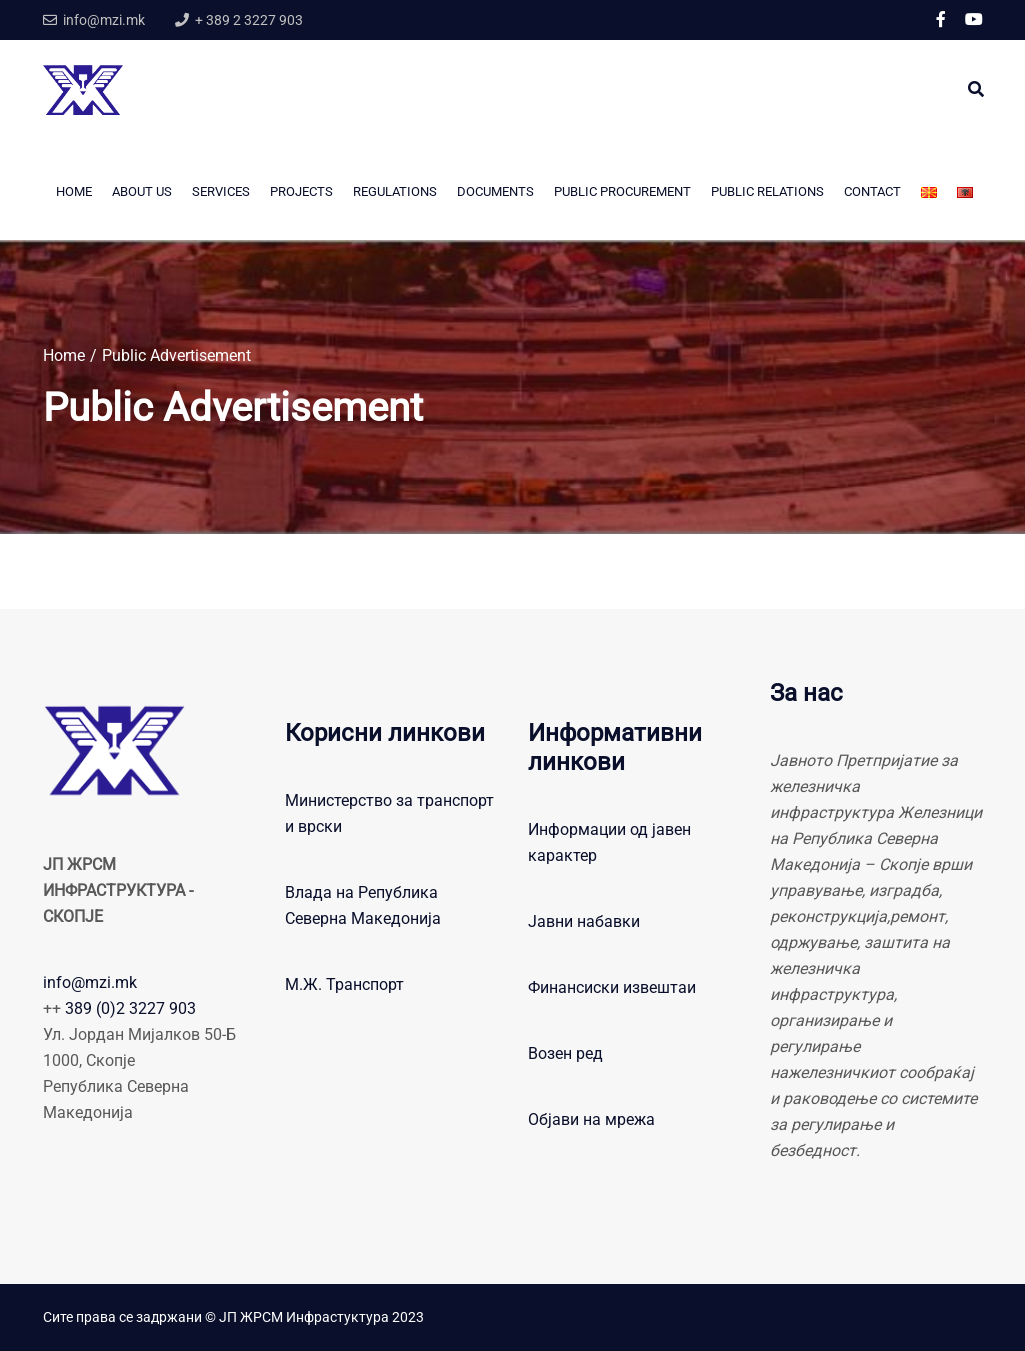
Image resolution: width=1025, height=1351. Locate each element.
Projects (301, 191)
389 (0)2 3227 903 (130, 1008)
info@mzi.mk (90, 982)
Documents (495, 191)
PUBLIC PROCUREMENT (622, 191)
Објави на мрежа (591, 1119)
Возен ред (565, 1053)
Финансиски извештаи (612, 987)
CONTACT (872, 191)
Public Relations (767, 191)
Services (221, 191)
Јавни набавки (584, 921)
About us (142, 191)
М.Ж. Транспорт (344, 984)
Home (74, 191)
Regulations (395, 191)
